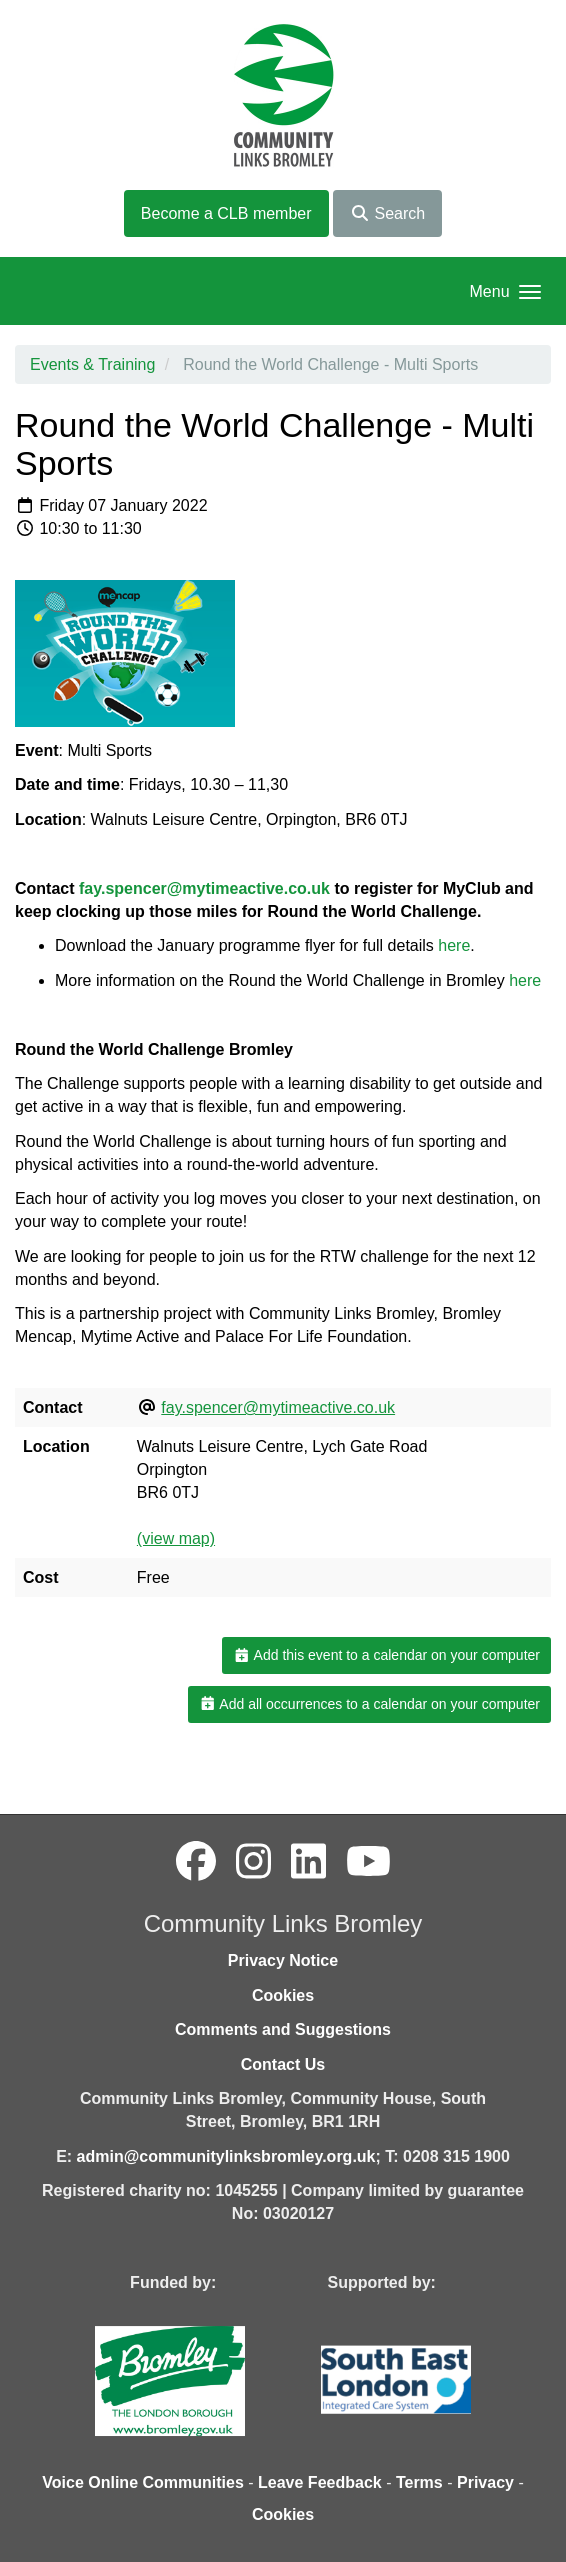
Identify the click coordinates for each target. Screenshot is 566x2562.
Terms (419, 2482)
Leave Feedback (320, 2482)
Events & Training (92, 364)
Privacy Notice (283, 1960)
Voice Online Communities (143, 2482)
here (454, 945)
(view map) (176, 1538)
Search (387, 213)
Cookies (283, 1995)
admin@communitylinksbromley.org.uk (226, 2156)
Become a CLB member (226, 213)
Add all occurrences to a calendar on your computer (369, 1704)
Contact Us (283, 2064)
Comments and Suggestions (283, 2029)
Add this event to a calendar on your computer (386, 1655)
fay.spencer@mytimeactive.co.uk (204, 888)
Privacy (485, 2482)
